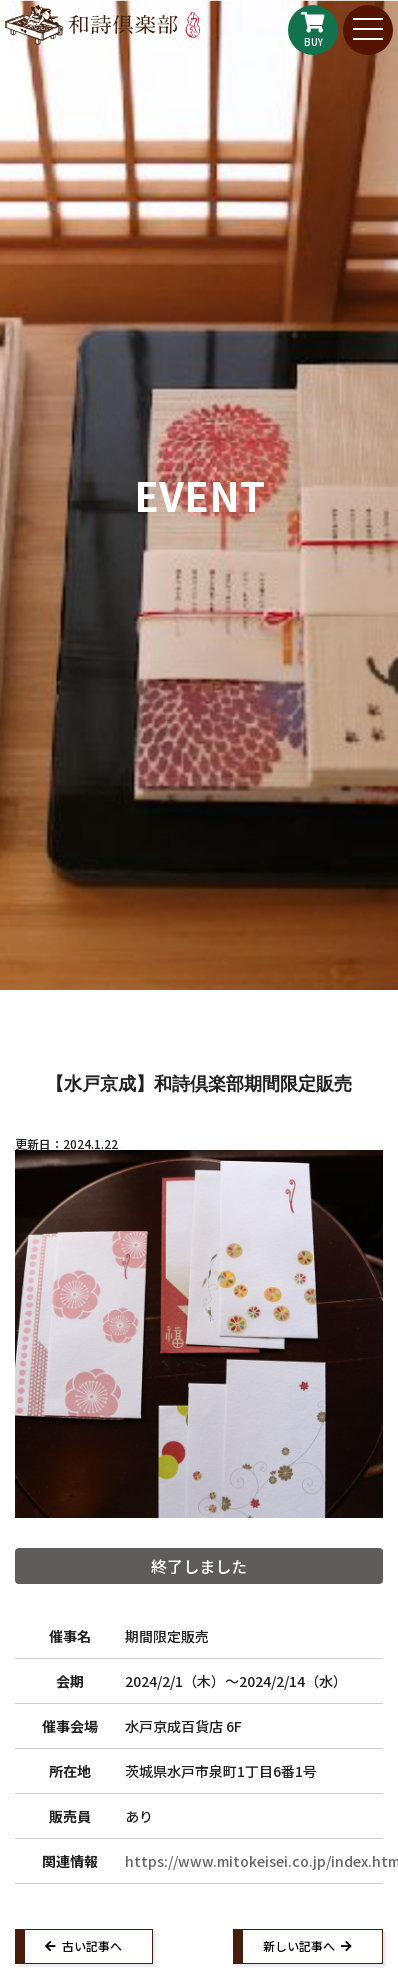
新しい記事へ (299, 1945)
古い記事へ (92, 1945)
